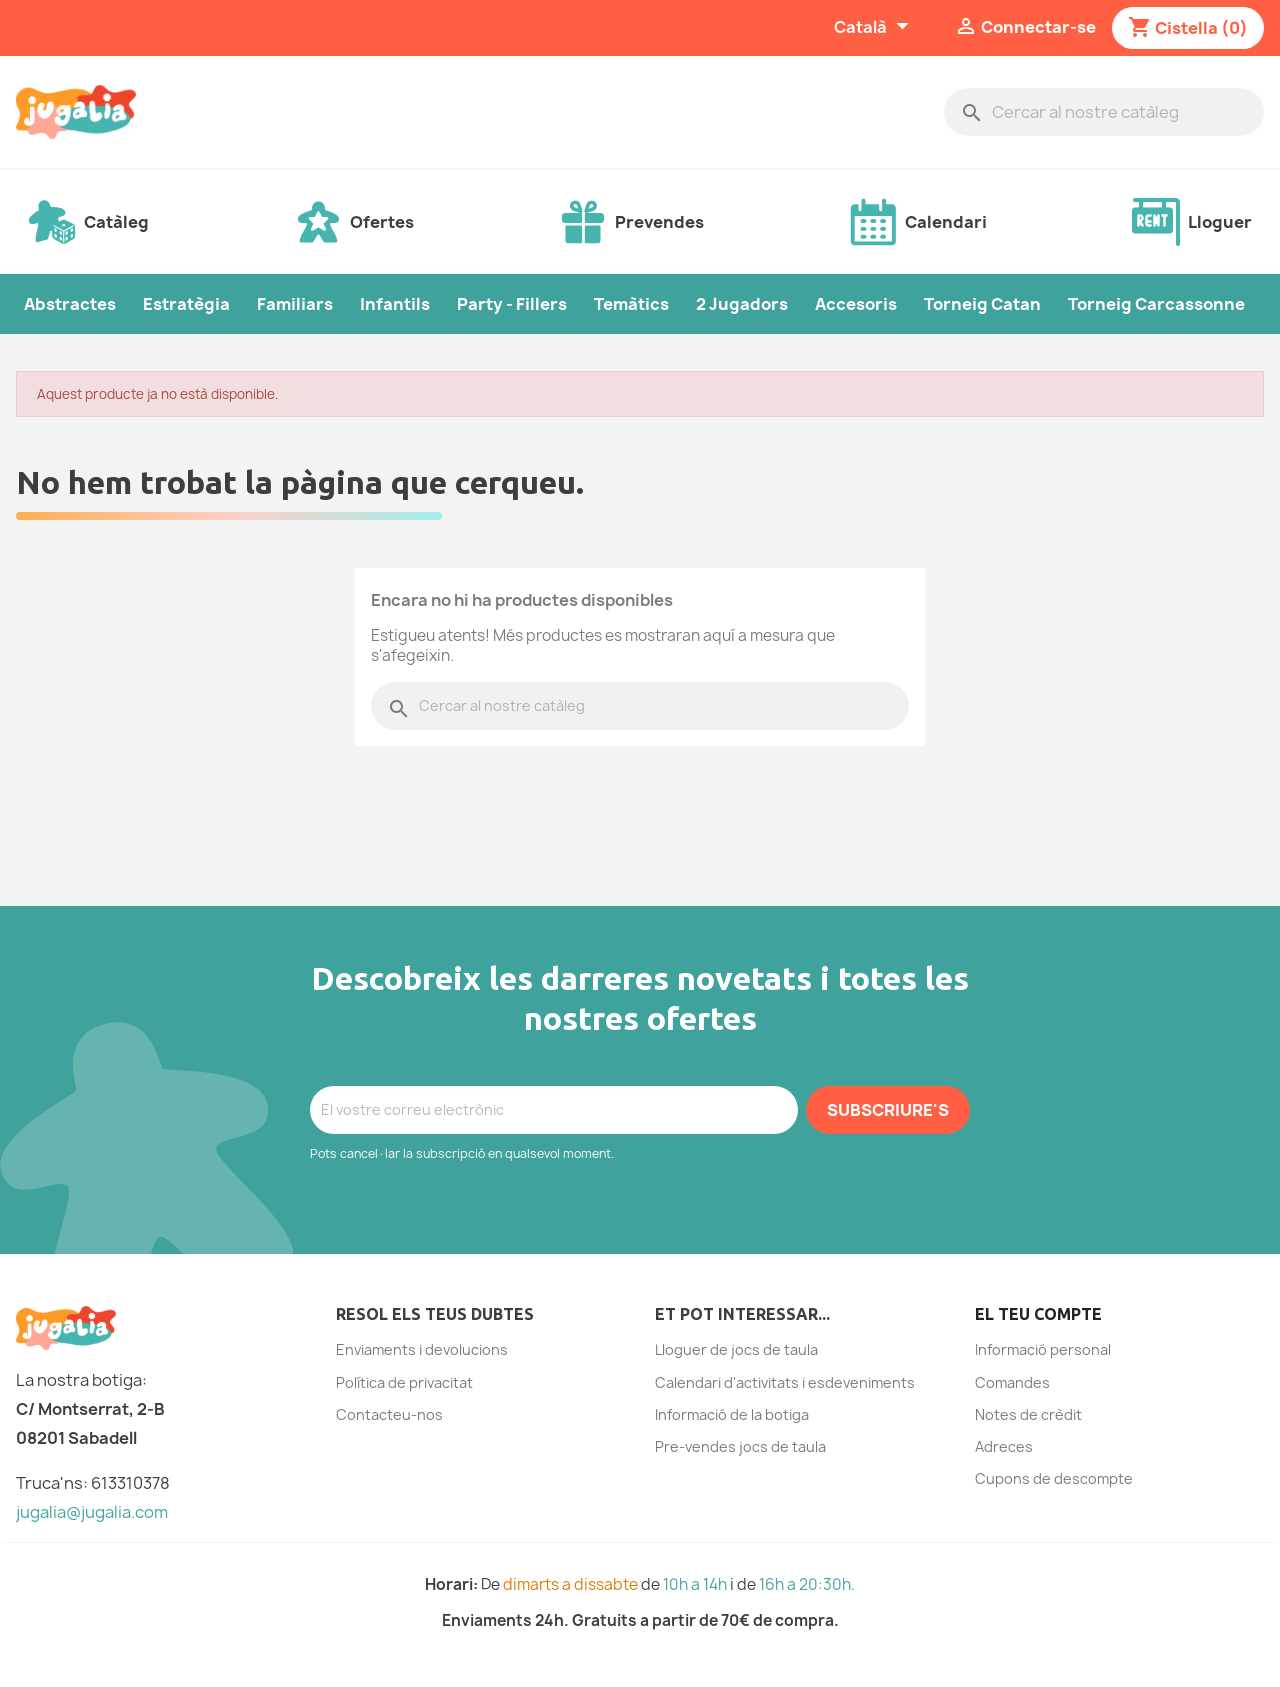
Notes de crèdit (1028, 1414)
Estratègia (186, 304)
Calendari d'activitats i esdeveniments (785, 1382)
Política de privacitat (404, 1382)
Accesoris (856, 304)
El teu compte (1038, 1314)
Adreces (1004, 1446)
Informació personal (1043, 1349)
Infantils (395, 304)
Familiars (295, 304)
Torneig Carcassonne (1156, 304)
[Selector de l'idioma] (874, 28)
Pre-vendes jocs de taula (740, 1446)
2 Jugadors (742, 304)
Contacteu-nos (389, 1414)
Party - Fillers (512, 304)
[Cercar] (1104, 112)
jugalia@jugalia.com (92, 1512)
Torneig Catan (982, 304)
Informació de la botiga (732, 1414)
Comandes (1012, 1382)
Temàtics (631, 304)
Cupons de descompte (1054, 1478)
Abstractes (70, 304)
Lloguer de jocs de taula (736, 1349)
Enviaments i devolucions (422, 1349)
